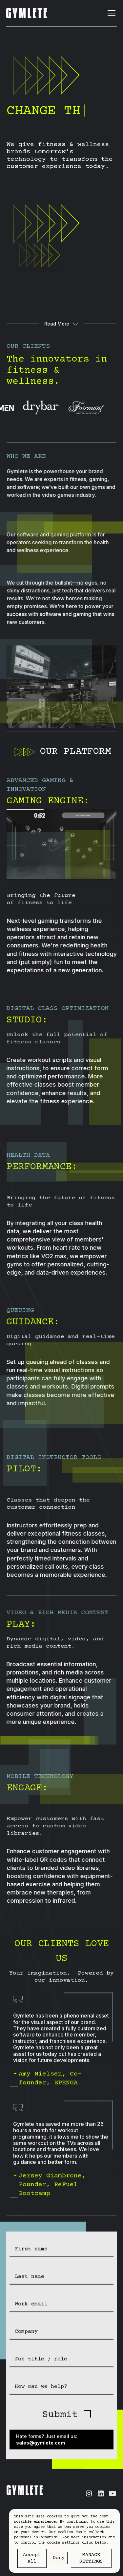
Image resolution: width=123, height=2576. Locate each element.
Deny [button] (59, 2558)
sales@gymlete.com (40, 2445)
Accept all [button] (32, 2558)
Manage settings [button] (91, 2558)
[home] (26, 13)
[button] (110, 13)
